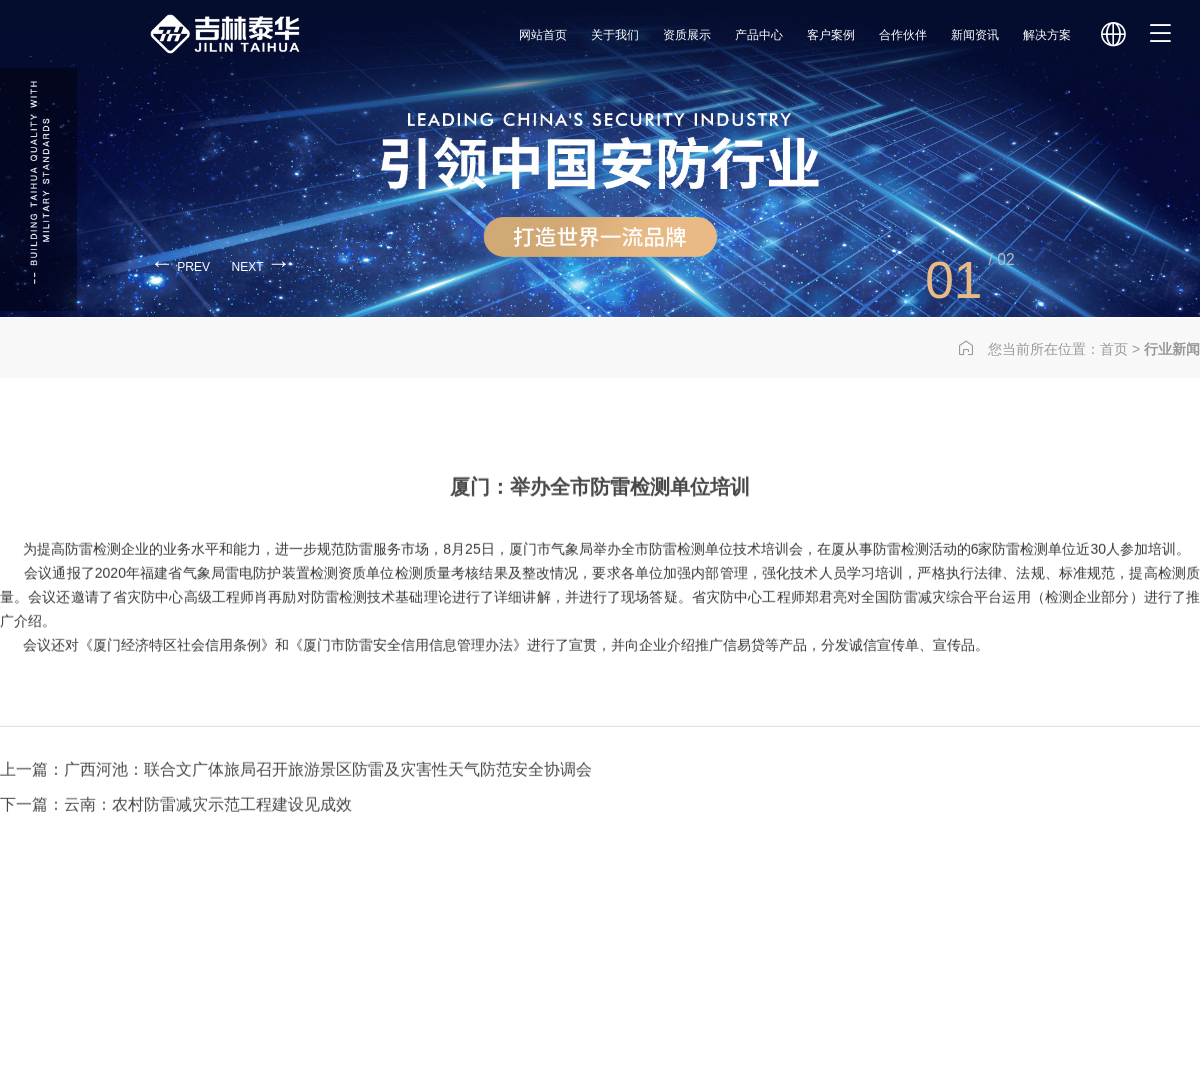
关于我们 (615, 35)
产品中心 (759, 35)
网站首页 (543, 35)
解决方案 (1047, 35)
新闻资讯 (975, 35)
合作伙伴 (903, 35)
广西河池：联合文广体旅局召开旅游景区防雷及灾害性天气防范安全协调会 (328, 805)
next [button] (261, 262)
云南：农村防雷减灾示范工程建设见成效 (208, 840)
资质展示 (687, 35)
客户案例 (831, 35)
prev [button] (180, 262)
